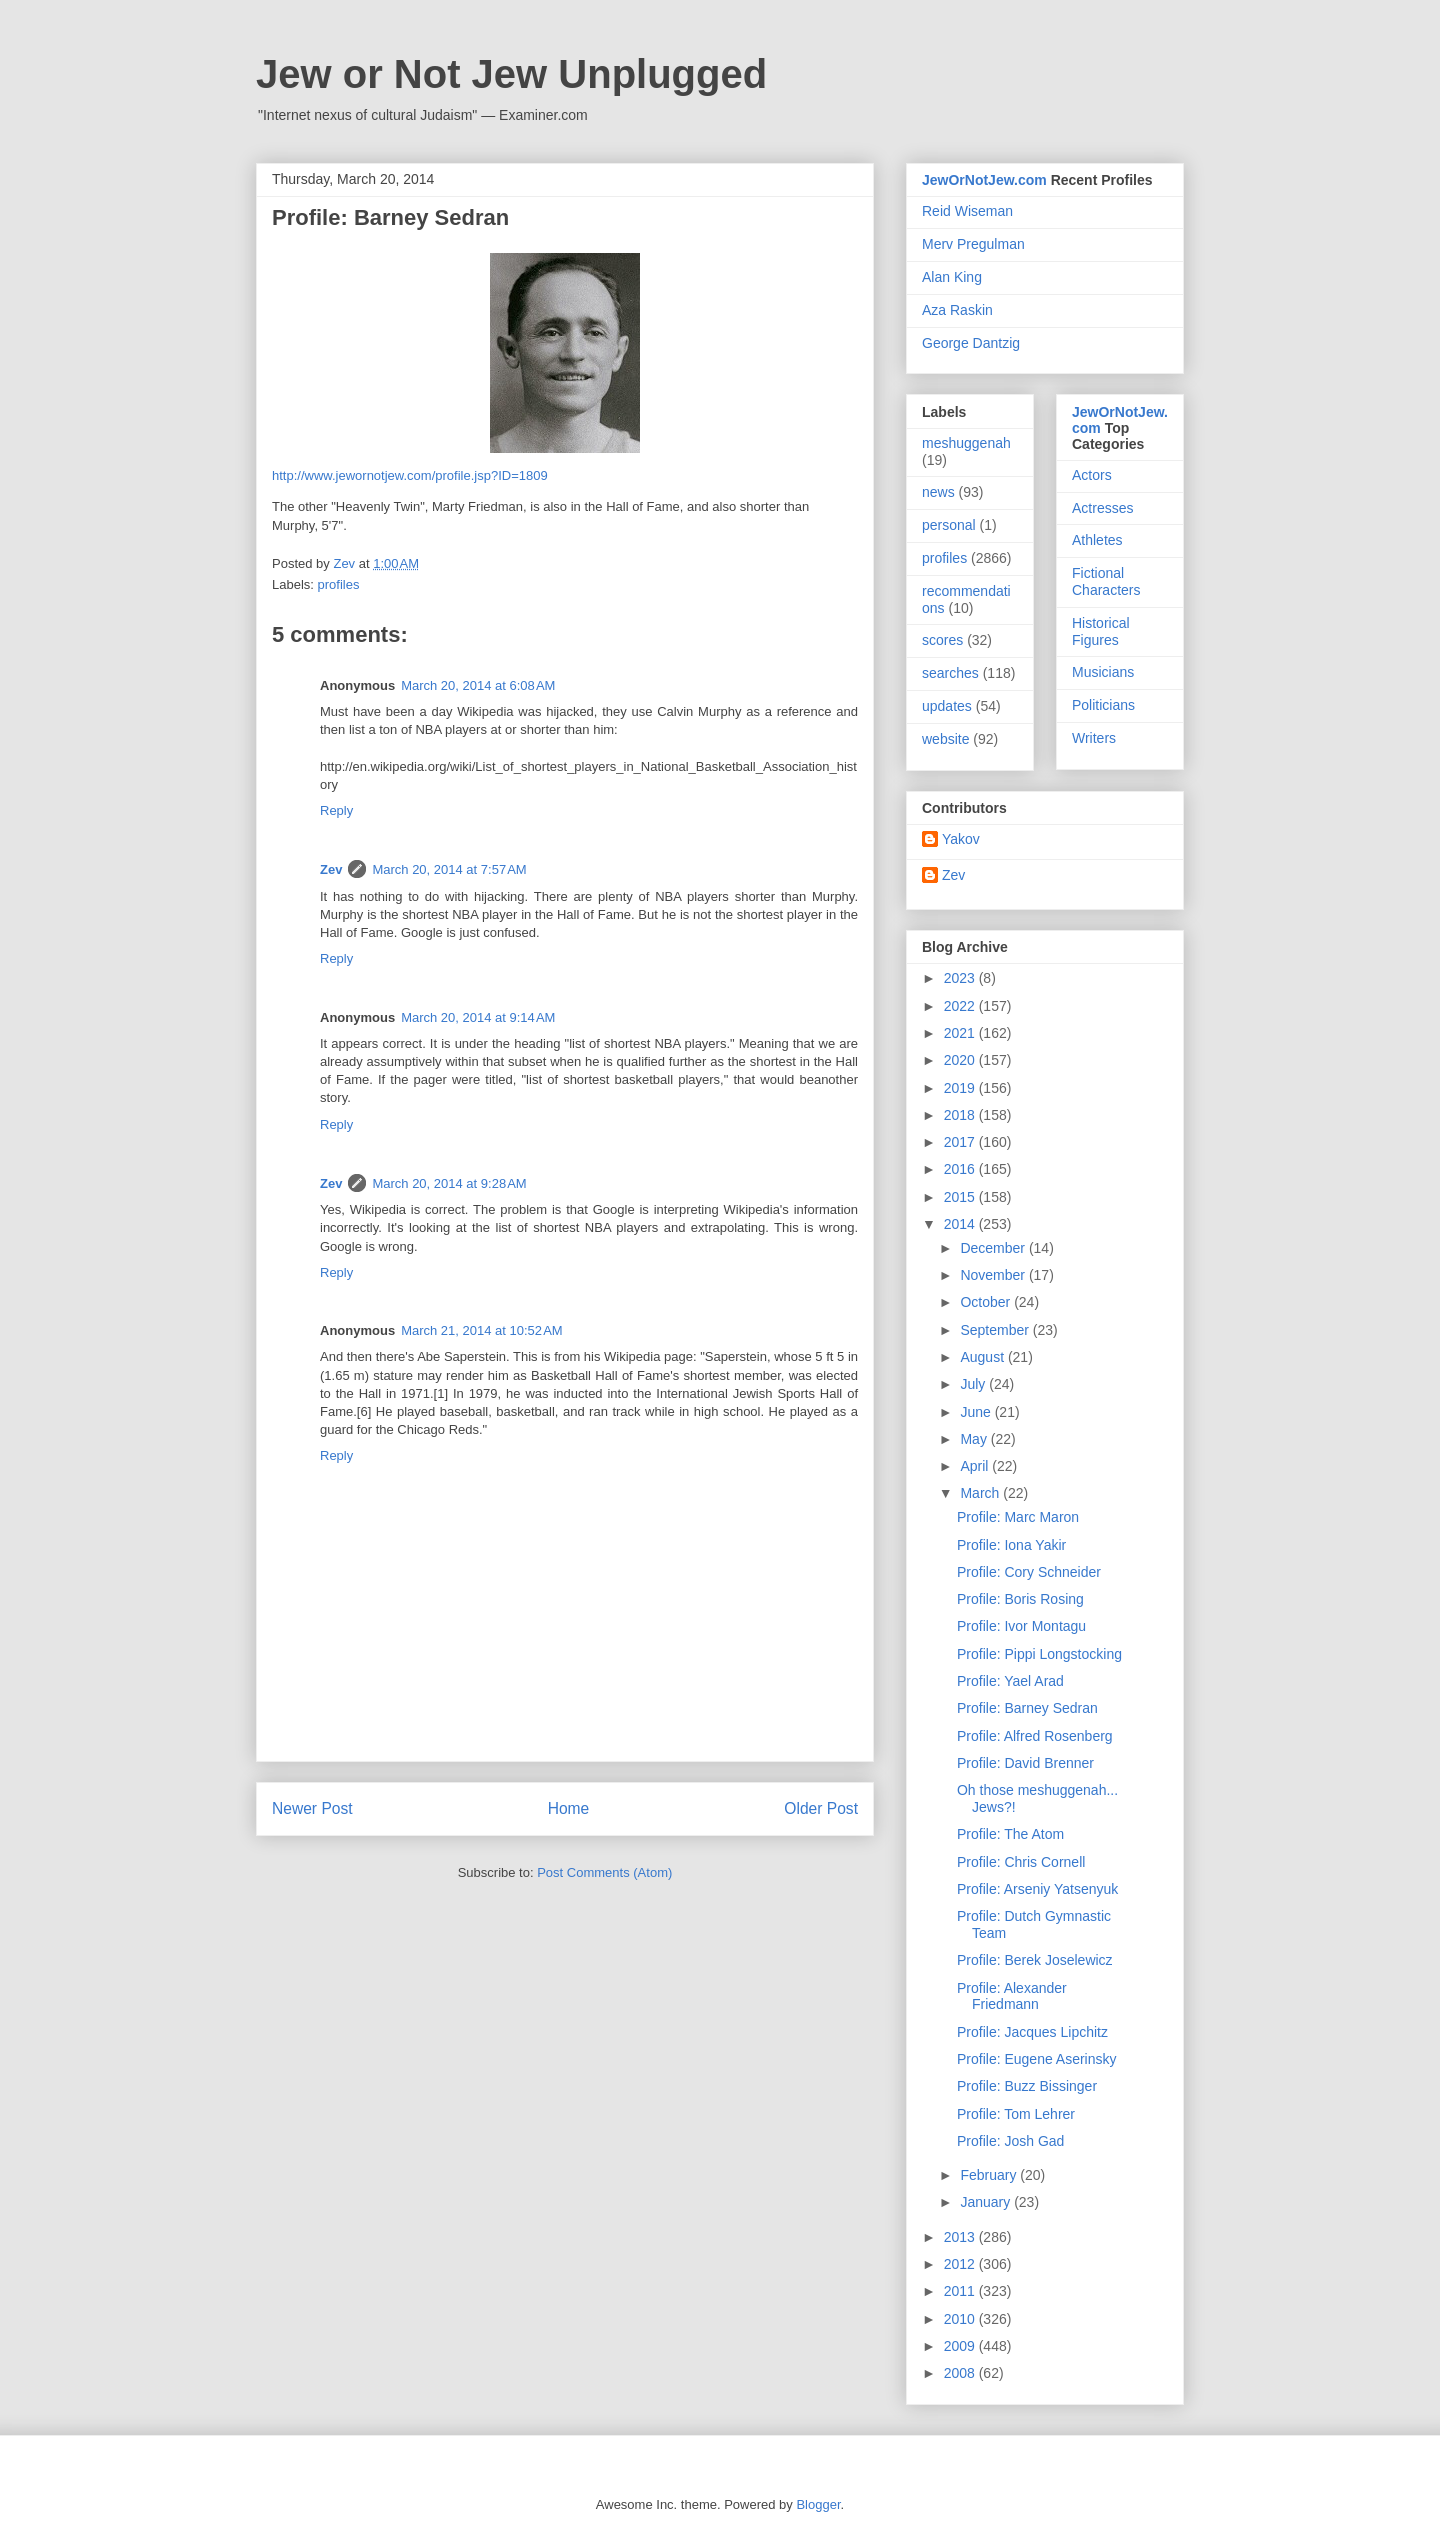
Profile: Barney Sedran (1027, 1708)
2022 (961, 1006)
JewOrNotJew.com (984, 180)
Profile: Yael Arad (1010, 1681)
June (977, 1412)
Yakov (961, 839)
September (996, 1330)
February (990, 2175)
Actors (1092, 475)
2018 (961, 1115)
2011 (961, 2291)
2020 (961, 1060)
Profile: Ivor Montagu (1021, 1626)
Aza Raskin (957, 310)
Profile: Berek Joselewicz (1035, 1960)
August (983, 1357)
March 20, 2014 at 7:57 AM (449, 869)
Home (569, 1808)
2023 (961, 978)
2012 (961, 2264)
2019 (961, 1088)
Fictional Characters (1106, 581)
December (994, 1248)
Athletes (1097, 540)
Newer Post (312, 1808)
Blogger (818, 2504)
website (945, 739)
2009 (961, 2346)
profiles (339, 584)
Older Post (821, 1808)
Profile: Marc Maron (1018, 1517)
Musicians (1103, 672)
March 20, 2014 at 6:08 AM (478, 685)
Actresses (1102, 508)
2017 (961, 1142)
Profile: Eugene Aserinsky (1037, 2059)
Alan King (952, 277)
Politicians (1103, 705)
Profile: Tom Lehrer (1016, 2114)
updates (947, 706)
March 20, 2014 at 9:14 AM (478, 1017)
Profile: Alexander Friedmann (1012, 1996)
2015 (961, 1197)
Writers (1094, 738)
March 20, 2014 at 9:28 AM (449, 1183)
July (974, 1384)
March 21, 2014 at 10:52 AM (482, 1330)
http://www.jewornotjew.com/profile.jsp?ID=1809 (410, 475)
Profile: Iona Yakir (1011, 1545)
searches (950, 673)
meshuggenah (966, 443)
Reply (336, 810)
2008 (961, 2373)
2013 (961, 2237)
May (975, 1439)
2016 (961, 1169)
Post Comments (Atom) (604, 1872)
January (987, 2202)
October (987, 1302)
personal (949, 525)
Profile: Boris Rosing (1020, 1599)
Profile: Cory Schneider (1029, 1572)
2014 (961, 1224)
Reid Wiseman (967, 211)
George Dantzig (971, 343)
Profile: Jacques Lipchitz (1032, 2032)
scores (942, 640)
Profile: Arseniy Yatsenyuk (1037, 1889)
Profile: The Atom (1010, 1834)
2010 (961, 2319)
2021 (961, 1033)
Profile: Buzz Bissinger (1027, 2086)
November (994, 1275)
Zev (331, 869)
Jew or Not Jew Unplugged (511, 74)
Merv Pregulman (973, 244)
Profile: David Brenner (1025, 1763)
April (976, 1466)
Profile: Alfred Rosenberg (1035, 1736)
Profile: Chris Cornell (1021, 1862)
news (938, 492)
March (981, 1493)
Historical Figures (1101, 631)
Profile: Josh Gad (1010, 2141)
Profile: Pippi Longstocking (1039, 1654)
